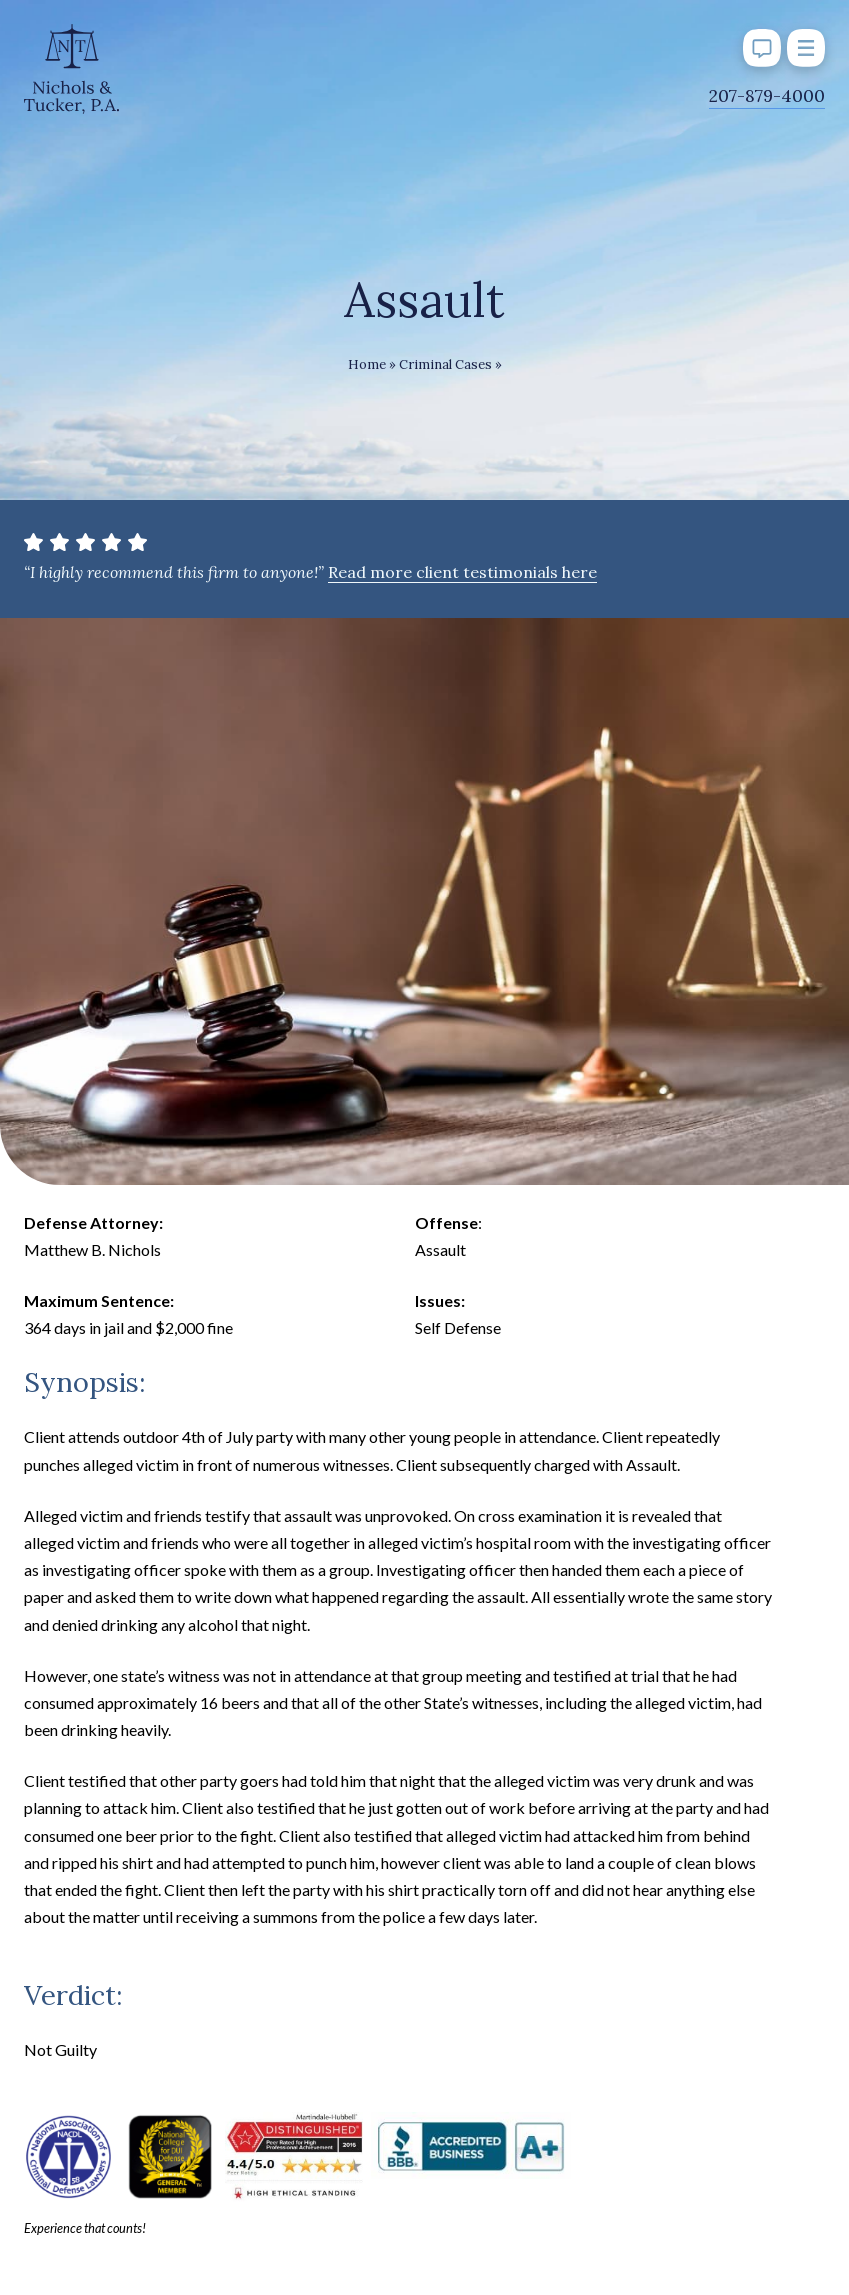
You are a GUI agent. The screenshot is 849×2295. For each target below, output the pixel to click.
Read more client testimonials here (462, 572)
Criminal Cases (445, 364)
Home (367, 364)
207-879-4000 (767, 95)
